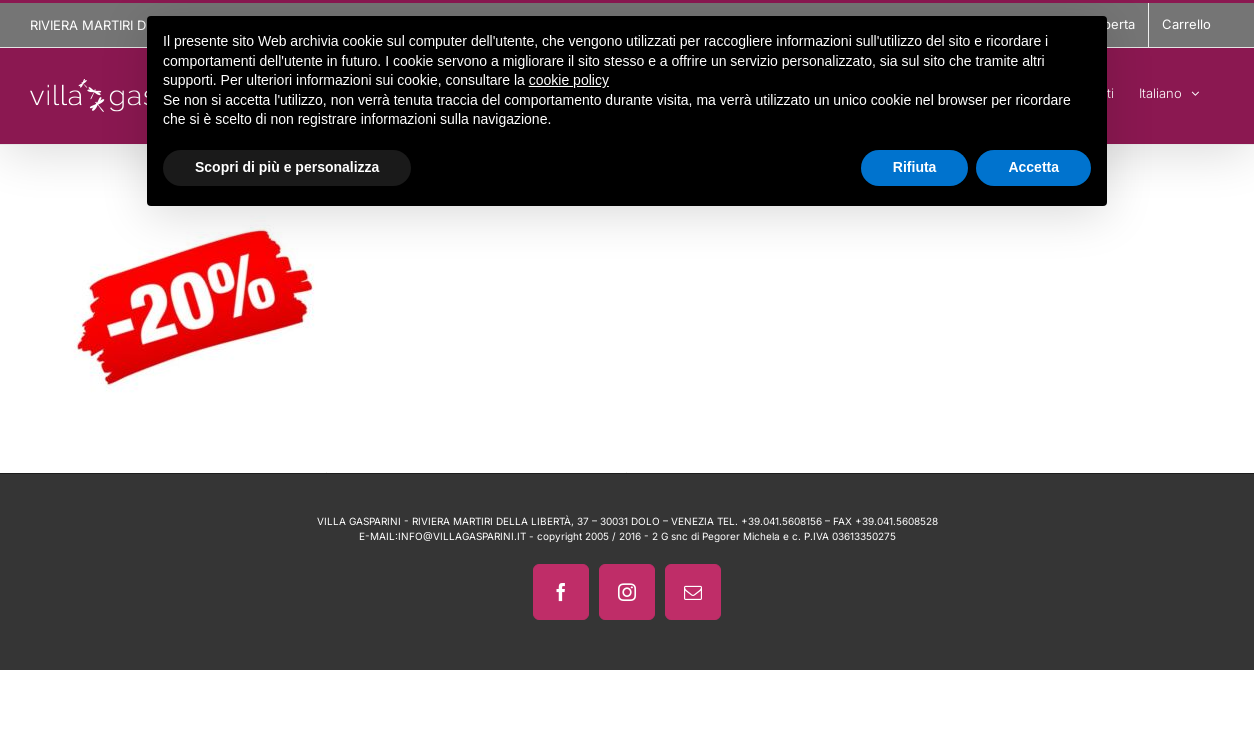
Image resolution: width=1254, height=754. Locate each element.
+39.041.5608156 (781, 521)
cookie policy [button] (569, 80)
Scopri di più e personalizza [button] (287, 167)
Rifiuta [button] (915, 167)
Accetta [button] (1033, 167)
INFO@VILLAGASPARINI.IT (462, 536)
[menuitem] (1169, 90)
